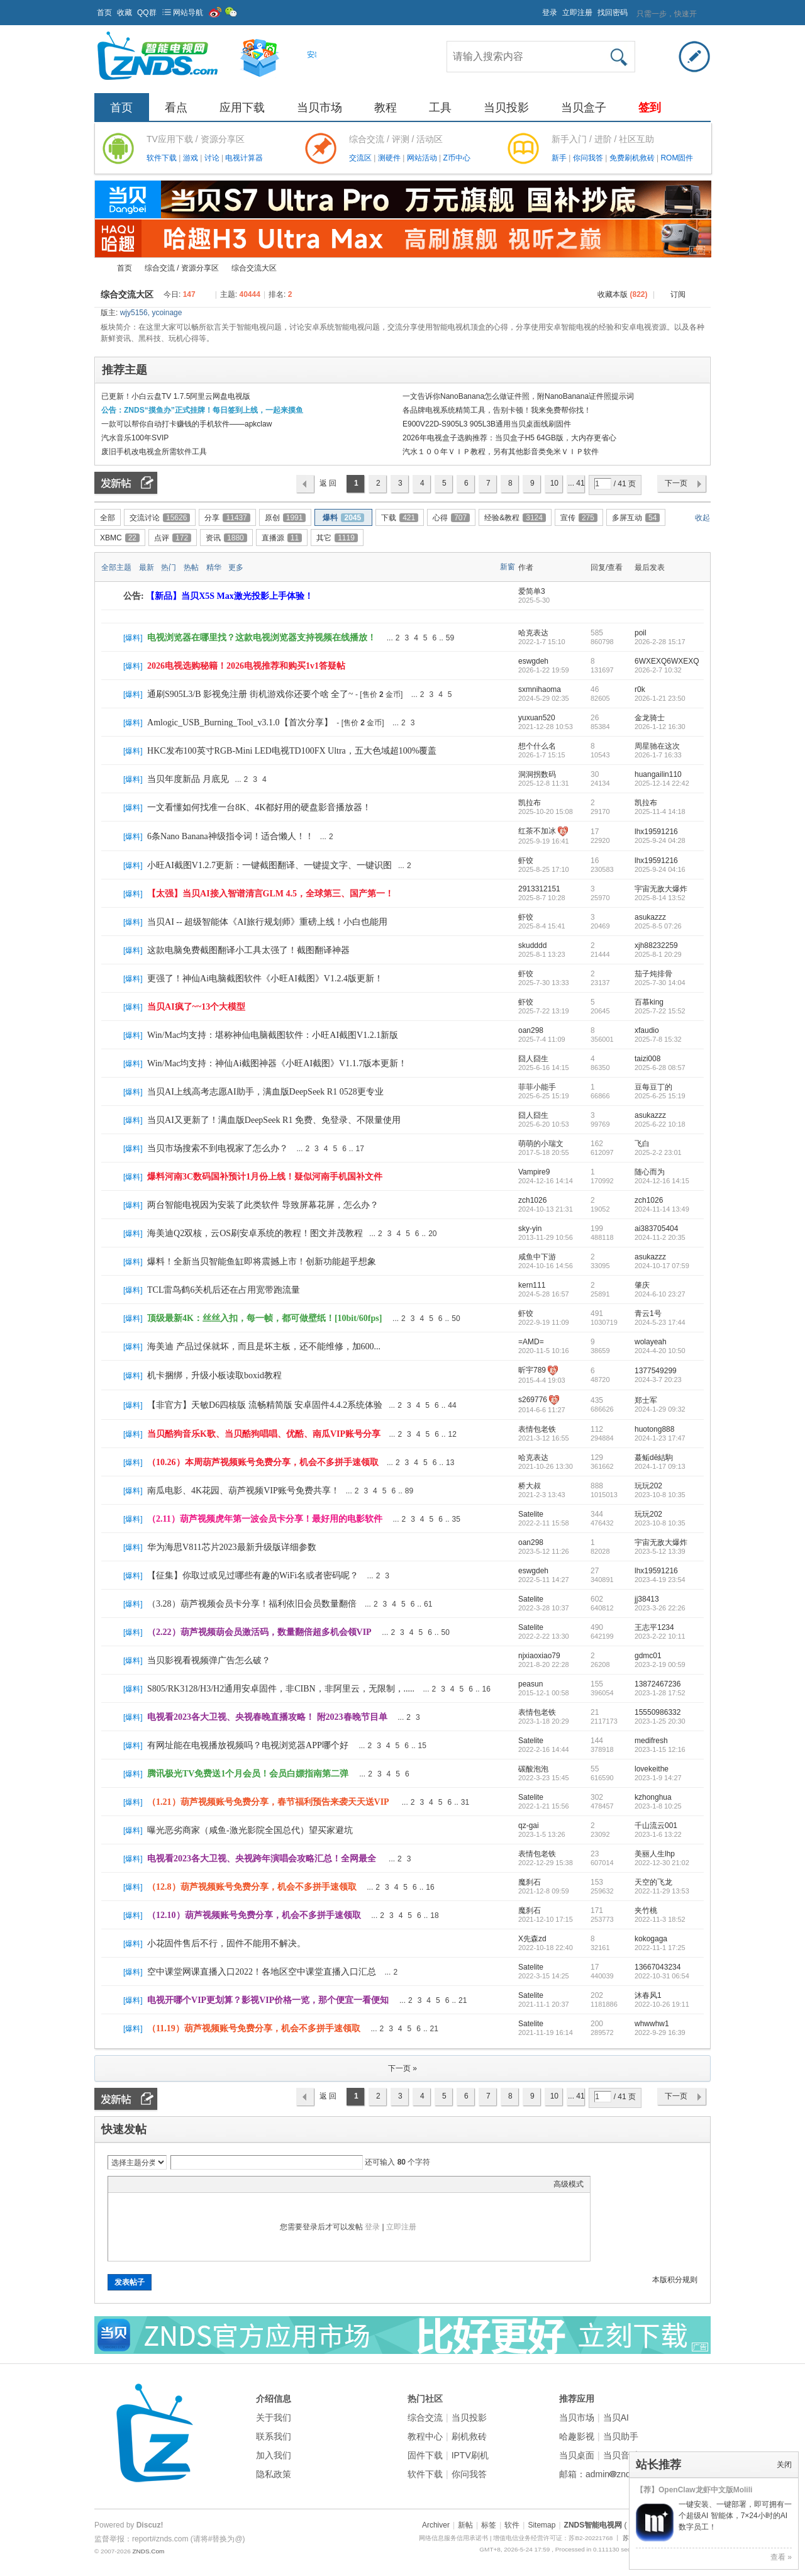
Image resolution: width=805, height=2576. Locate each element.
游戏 (191, 157)
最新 (146, 567)
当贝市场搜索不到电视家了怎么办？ (217, 1148)
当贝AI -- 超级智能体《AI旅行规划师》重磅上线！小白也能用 (267, 922)
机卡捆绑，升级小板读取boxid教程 (214, 1375)
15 (422, 1745)
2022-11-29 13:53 (662, 1891)
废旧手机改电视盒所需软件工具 (154, 451)
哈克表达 (533, 632)
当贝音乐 (620, 2455)
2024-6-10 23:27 (660, 1294)
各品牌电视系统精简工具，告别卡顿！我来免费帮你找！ (496, 410)
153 (597, 1882)
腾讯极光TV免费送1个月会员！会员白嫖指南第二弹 (247, 1773)
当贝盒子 (583, 107)
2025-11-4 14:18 (660, 811)
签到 (649, 107)
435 (597, 1400)
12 (452, 1434)
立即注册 (577, 12)
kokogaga (651, 1938)
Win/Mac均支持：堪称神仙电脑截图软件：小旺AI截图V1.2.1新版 (272, 1035)
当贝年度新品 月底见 (188, 779)
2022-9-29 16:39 (660, 2032)
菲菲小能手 (537, 1087)
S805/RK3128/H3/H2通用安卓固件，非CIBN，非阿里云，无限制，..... (280, 1688)
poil (641, 632)
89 (409, 1490)
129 (597, 1457)
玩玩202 (648, 1485)
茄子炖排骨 (653, 973)
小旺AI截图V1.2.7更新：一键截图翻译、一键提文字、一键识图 (269, 865)
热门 (168, 567)
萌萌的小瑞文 (541, 1143)
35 (456, 1519)
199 (597, 1228)
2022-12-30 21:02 (662, 1862)
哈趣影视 (576, 2436)
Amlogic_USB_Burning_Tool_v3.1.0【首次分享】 (240, 722)
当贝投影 (506, 107)
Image (146, 2184)
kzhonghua (653, 1797)
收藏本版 (622, 294)
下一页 (676, 483)
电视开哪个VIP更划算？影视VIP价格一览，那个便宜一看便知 (268, 2000)
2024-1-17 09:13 (660, 1466)
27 (595, 1570)
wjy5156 (134, 312)
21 (595, 1712)
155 (597, 1684)
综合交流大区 (254, 268)
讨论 (212, 157)
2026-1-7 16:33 (658, 755)
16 (595, 860)
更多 (235, 567)
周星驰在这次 (657, 746)
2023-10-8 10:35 (660, 1494)
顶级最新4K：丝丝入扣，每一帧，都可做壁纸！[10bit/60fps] (264, 1318)
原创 (285, 517)
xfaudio (647, 1030)
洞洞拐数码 (537, 774)
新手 (560, 157)
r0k (640, 689)
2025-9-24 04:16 (660, 869)
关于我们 (273, 2417)
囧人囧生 (533, 1058)
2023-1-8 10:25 (658, 1806)
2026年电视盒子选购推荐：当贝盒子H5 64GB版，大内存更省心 (509, 437)
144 (597, 1740)
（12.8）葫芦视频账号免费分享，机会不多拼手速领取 (252, 1887)
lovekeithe (652, 1769)
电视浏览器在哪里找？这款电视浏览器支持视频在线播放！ (261, 637)
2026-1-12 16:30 (660, 726)
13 (450, 1462)
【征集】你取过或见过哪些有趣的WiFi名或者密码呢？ (252, 1575)
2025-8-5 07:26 (658, 926)
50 (456, 1318)
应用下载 (242, 107)
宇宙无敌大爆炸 (661, 888)
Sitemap (541, 2525)
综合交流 (425, 2417)
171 (597, 1910)
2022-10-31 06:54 (662, 1976)
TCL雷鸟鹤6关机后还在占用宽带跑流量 (223, 1290)
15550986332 (657, 1712)
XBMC (120, 537)
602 (597, 1599)
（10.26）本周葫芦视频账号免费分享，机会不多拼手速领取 (263, 1462)
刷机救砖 (469, 2436)
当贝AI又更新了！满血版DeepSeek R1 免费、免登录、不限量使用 (274, 1120)
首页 (104, 12)
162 (597, 1143)
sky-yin (529, 1228)
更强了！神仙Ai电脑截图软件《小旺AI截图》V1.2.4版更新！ (265, 978)
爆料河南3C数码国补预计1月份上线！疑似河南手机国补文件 (264, 1176)
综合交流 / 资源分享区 (182, 268)
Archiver (436, 2525)
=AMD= (531, 1341)
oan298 (530, 1030)
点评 (172, 537)
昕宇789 (532, 1370)
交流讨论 (160, 517)
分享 (227, 517)
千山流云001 (656, 1825)
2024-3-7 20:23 (658, 1379)
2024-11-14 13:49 (662, 1209)
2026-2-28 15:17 (660, 641)
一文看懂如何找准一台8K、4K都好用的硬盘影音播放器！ (259, 807)
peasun (530, 1684)
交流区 (360, 157)
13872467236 (657, 1684)
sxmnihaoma (539, 689)
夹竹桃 (646, 1910)
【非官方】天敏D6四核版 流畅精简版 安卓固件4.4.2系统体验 (264, 1405)
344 (597, 1514)
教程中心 (425, 2436)
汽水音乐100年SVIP (135, 437)
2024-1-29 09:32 (660, 1409)
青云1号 (648, 1313)
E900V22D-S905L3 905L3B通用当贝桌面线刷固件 (486, 424)
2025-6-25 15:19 (660, 1096)
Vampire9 (534, 1172)
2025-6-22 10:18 (660, 1124)
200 (597, 2023)
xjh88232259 (656, 945)
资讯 (226, 537)
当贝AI (616, 2417)
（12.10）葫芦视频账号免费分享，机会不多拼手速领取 (254, 1915)
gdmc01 (648, 1655)
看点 (176, 107)
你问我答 (589, 157)
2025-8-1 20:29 (658, 954)
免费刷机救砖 (633, 157)
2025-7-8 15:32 (658, 1039)
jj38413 (647, 1599)
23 (595, 1853)
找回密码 (612, 12)
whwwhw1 (652, 2023)
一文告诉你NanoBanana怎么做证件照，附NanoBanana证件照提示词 (518, 396)
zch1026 (532, 1200)
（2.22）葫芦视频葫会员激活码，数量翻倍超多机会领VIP (259, 1632)
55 (595, 1769)
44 (452, 1405)
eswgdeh (533, 661)
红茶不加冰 (537, 831)
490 (597, 1627)
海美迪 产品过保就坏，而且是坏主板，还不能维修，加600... (263, 1346)
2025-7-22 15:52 (660, 1011)
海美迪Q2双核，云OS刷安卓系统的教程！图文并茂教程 (255, 1233)
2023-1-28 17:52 (660, 1693)
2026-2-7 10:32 (658, 670)
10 (554, 483)
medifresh (651, 1740)
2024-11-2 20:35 (660, 1237)
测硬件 (390, 157)
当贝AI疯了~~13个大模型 (196, 1007)
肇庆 (642, 1285)
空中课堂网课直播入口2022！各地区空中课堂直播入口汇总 (261, 1972)
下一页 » (402, 2068)
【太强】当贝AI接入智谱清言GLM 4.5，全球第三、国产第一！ (270, 893)
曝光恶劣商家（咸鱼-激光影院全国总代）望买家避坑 (250, 1830)
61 (428, 1604)
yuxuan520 (536, 717)
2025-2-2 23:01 (658, 1152)
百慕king (649, 1002)
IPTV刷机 (470, 2455)
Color (130, 2184)
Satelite (530, 1514)
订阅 (678, 294)
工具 (440, 107)
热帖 (191, 567)
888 (597, 1485)
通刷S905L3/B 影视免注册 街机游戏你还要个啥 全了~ (250, 694)
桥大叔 (529, 1485)
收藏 (124, 12)
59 (450, 637)
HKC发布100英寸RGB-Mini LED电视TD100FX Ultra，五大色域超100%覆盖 (291, 751)
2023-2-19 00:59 (660, 1664)
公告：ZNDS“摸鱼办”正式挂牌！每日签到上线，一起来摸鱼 (202, 410)
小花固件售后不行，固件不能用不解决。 (226, 1943)
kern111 (531, 1285)
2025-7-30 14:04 (660, 982)
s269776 (532, 1399)
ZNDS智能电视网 (99, 268)
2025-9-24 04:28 (660, 840)
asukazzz (650, 917)
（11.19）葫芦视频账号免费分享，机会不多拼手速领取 (253, 2028)
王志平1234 (654, 1627)
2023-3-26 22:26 (660, 1608)
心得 (451, 517)
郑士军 (646, 1400)
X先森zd (532, 1938)
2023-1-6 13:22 (658, 1834)
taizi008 (647, 1058)
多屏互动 (636, 517)
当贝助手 (620, 2436)
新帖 (465, 2525)
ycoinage (167, 312)
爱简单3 (531, 591)
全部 (107, 517)
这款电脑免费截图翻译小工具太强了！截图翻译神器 (248, 950)
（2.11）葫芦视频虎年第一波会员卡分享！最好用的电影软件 (264, 1519)
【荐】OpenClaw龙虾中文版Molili (694, 2489)
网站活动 (423, 157)
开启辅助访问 (536, 8)
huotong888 (654, 1429)
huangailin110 (658, 774)
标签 (488, 2525)
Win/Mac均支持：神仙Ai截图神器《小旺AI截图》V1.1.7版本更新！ (277, 1063)
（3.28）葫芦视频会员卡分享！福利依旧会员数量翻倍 (252, 1604)
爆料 (343, 517)
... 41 (576, 483)
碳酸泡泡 (533, 1769)
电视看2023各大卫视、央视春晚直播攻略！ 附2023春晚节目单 (267, 1717)
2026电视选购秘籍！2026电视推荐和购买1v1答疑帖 (246, 666)
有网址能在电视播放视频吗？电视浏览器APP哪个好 (247, 1745)
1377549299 (656, 1370)
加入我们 (273, 2455)
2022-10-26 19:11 (662, 2004)
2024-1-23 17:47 (660, 1438)
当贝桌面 (576, 2455)
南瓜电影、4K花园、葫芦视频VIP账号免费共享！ (243, 1490)
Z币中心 (456, 157)
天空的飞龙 (653, 1882)
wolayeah (651, 1341)
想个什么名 (537, 746)
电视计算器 (244, 157)
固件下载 (425, 2455)
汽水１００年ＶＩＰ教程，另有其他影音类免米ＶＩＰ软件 (500, 451)
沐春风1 (648, 1995)
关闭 (784, 2464)
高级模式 (568, 2184)
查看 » (781, 2557)
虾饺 (525, 860)
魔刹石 (529, 1882)
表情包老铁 (537, 1429)
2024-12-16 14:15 (662, 1181)
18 (434, 1915)
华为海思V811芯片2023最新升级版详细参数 (231, 1547)
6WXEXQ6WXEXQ (667, 661)
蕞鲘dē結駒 (654, 1457)
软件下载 (163, 157)
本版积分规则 (674, 2279)
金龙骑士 (650, 717)
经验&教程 (515, 517)
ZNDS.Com (148, 2551)
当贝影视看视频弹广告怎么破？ (208, 1660)
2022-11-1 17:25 (660, 1947)
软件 (511, 2525)
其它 (337, 537)
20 (432, 1233)
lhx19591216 (656, 831)
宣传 (578, 517)
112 (597, 1429)
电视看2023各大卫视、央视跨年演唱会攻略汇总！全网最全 (261, 1858)
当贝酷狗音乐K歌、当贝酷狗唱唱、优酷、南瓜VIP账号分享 (263, 1434)
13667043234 (657, 1967)
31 (465, 1802)
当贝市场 (319, 107)
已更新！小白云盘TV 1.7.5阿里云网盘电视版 (175, 396)
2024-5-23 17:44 (660, 1322)
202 (597, 1995)
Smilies (209, 2184)
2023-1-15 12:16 (660, 1749)
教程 (385, 107)
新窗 (507, 566)
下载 (399, 517)
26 (595, 717)
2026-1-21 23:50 (660, 698)
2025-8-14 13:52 (660, 897)
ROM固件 (676, 157)
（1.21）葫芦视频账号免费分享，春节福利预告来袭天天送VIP (268, 1802)
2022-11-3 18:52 (660, 1919)
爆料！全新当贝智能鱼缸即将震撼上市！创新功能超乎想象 (261, 1261)
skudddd (532, 945)
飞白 (642, 1143)
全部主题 (116, 567)
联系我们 (273, 2436)
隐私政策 (273, 2474)
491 (597, 1313)
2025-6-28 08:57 (660, 1067)
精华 (213, 567)
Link (161, 2184)
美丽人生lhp (655, 1853)
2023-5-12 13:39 (660, 1551)
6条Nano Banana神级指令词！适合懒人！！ (230, 836)
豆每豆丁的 (653, 1087)
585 (597, 632)
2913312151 (539, 888)
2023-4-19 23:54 (660, 1579)
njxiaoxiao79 (539, 1655)
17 (595, 831)
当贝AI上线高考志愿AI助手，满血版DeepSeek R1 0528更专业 (265, 1091)
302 (597, 1797)
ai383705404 (656, 1228)
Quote (177, 2184)
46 (595, 689)
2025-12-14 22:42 (662, 783)
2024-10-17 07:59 (662, 1265)
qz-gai (528, 1825)
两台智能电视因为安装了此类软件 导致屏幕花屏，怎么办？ (263, 1205)
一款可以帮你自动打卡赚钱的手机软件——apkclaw (186, 424)
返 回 (327, 483)
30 (595, 774)
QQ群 (147, 12)
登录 (549, 12)
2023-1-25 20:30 (660, 1721)
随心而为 (650, 1172)
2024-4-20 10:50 (660, 1350)
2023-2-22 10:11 (660, 1636)
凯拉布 (529, 802)
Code (193, 2184)
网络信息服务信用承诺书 (453, 2537)
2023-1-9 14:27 (658, 1777)
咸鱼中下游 (537, 1256)
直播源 (282, 537)
